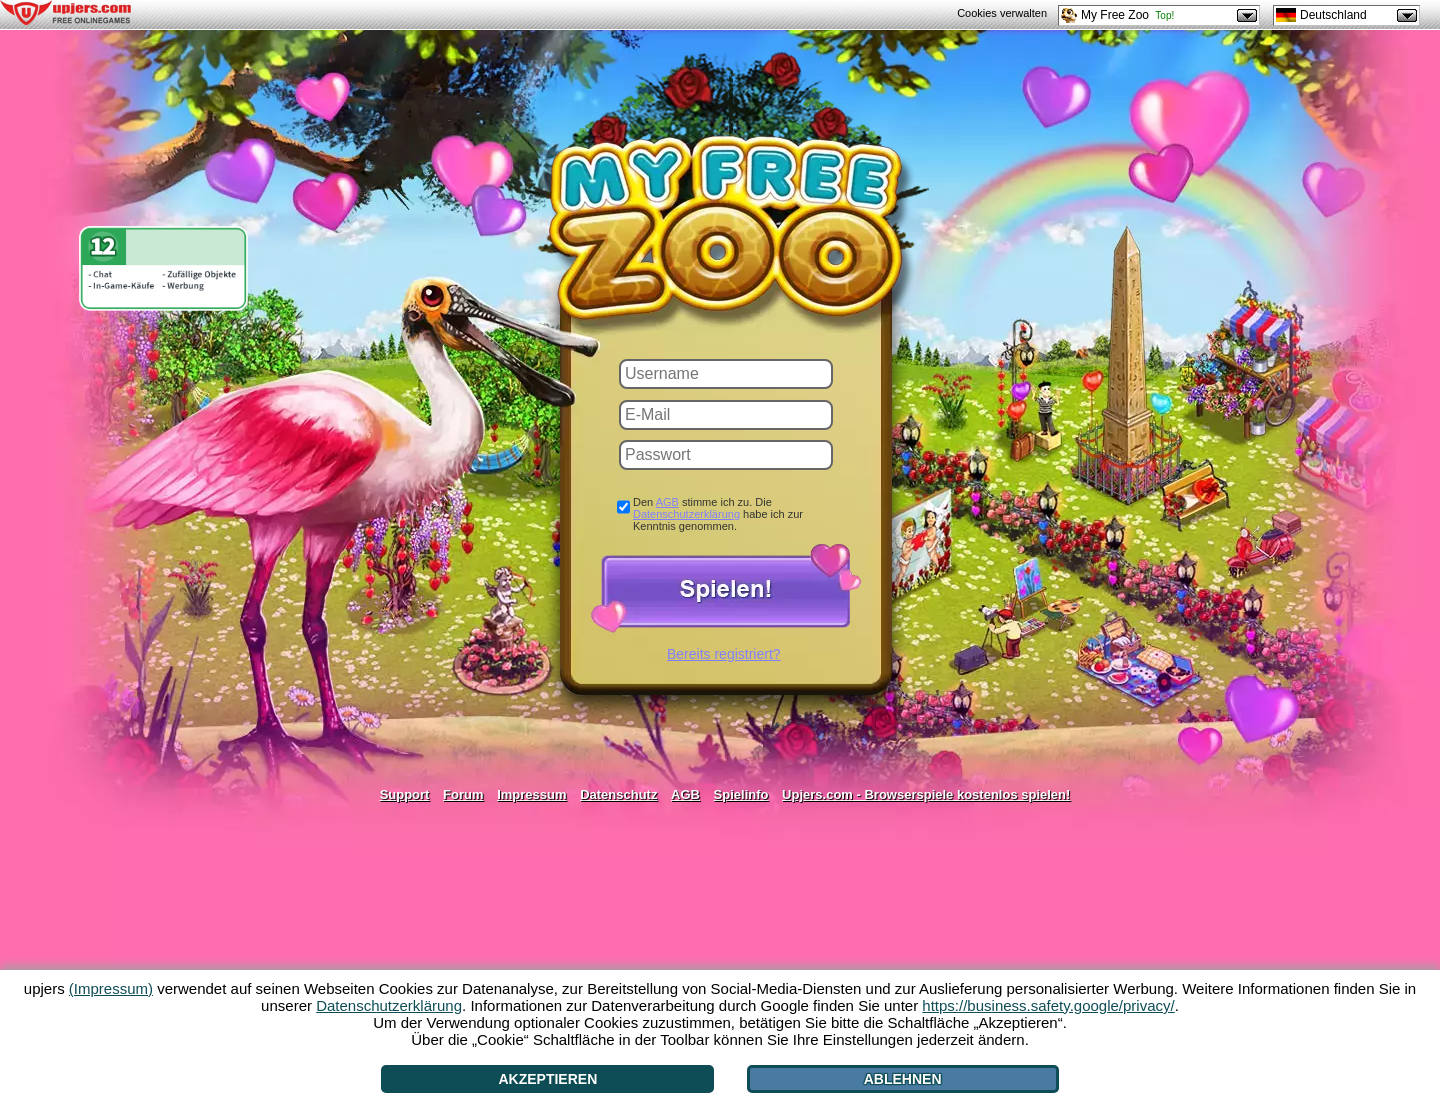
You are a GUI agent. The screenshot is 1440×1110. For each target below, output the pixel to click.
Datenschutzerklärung (686, 514)
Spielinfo (741, 794)
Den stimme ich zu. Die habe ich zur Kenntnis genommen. (718, 514)
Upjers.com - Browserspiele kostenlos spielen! (926, 794)
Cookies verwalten (1002, 13)
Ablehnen (903, 1079)
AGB (667, 502)
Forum (463, 794)
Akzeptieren (547, 1079)
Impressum (531, 794)
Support (405, 794)
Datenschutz (618, 794)
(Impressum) (111, 988)
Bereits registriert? (724, 654)
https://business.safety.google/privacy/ (1048, 1005)
